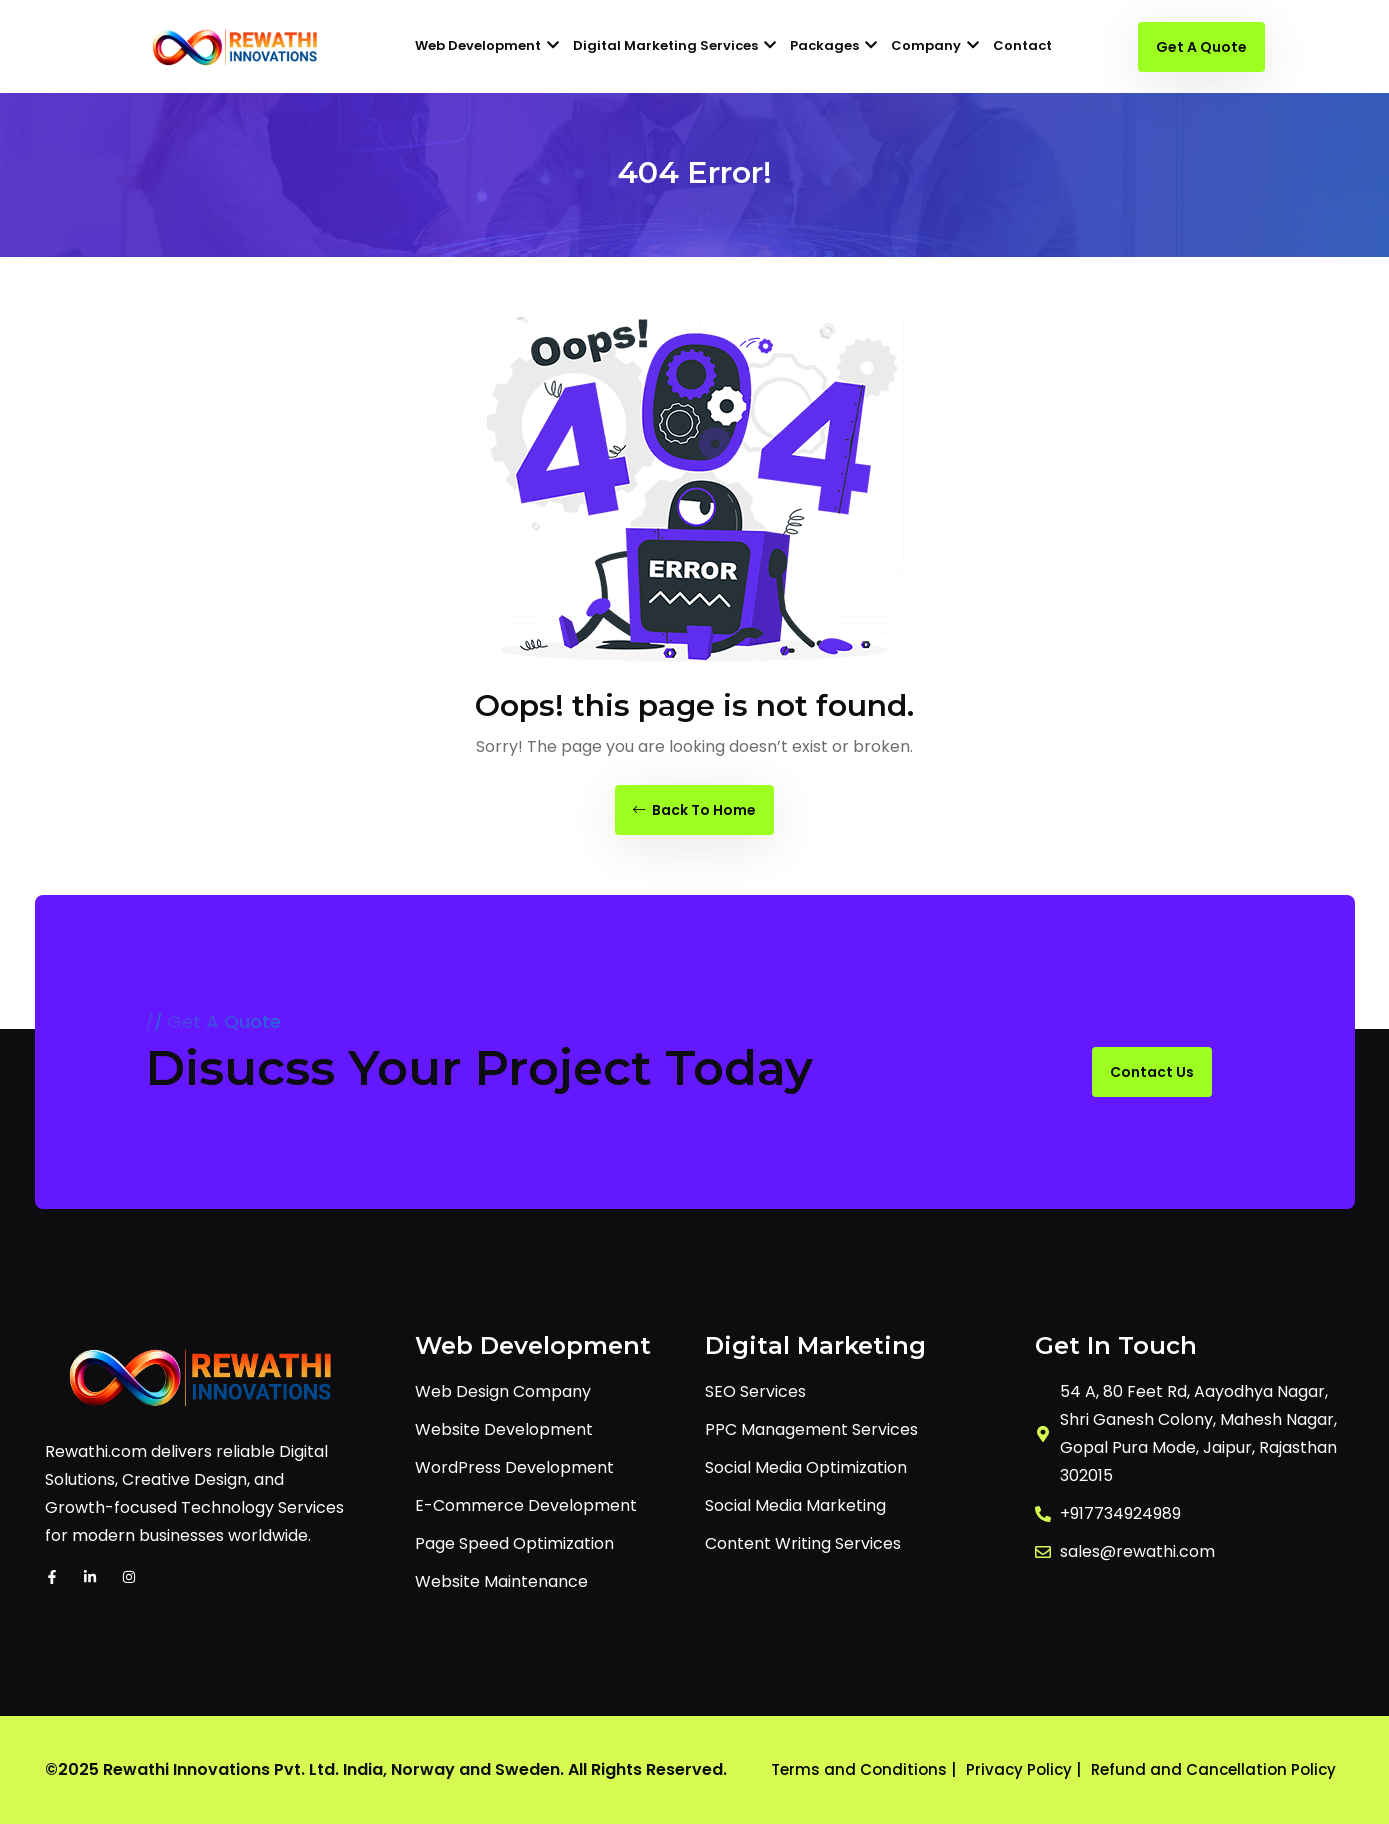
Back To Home (694, 810)
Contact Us (1152, 1072)
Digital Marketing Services (674, 45)
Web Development (487, 45)
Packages (833, 45)
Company (935, 45)
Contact (1022, 45)
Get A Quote (1201, 47)
